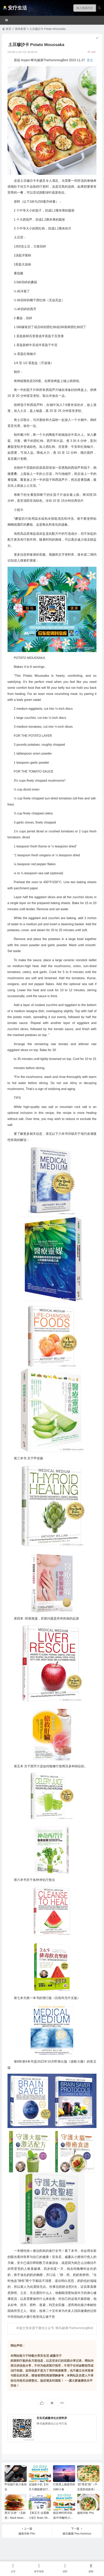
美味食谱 (20, 28)
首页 (8, 28)
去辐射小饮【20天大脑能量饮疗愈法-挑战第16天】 (40, 2489)
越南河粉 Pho (85, 2512)
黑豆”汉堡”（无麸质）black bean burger (15, 2517)
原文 (90, 60)
